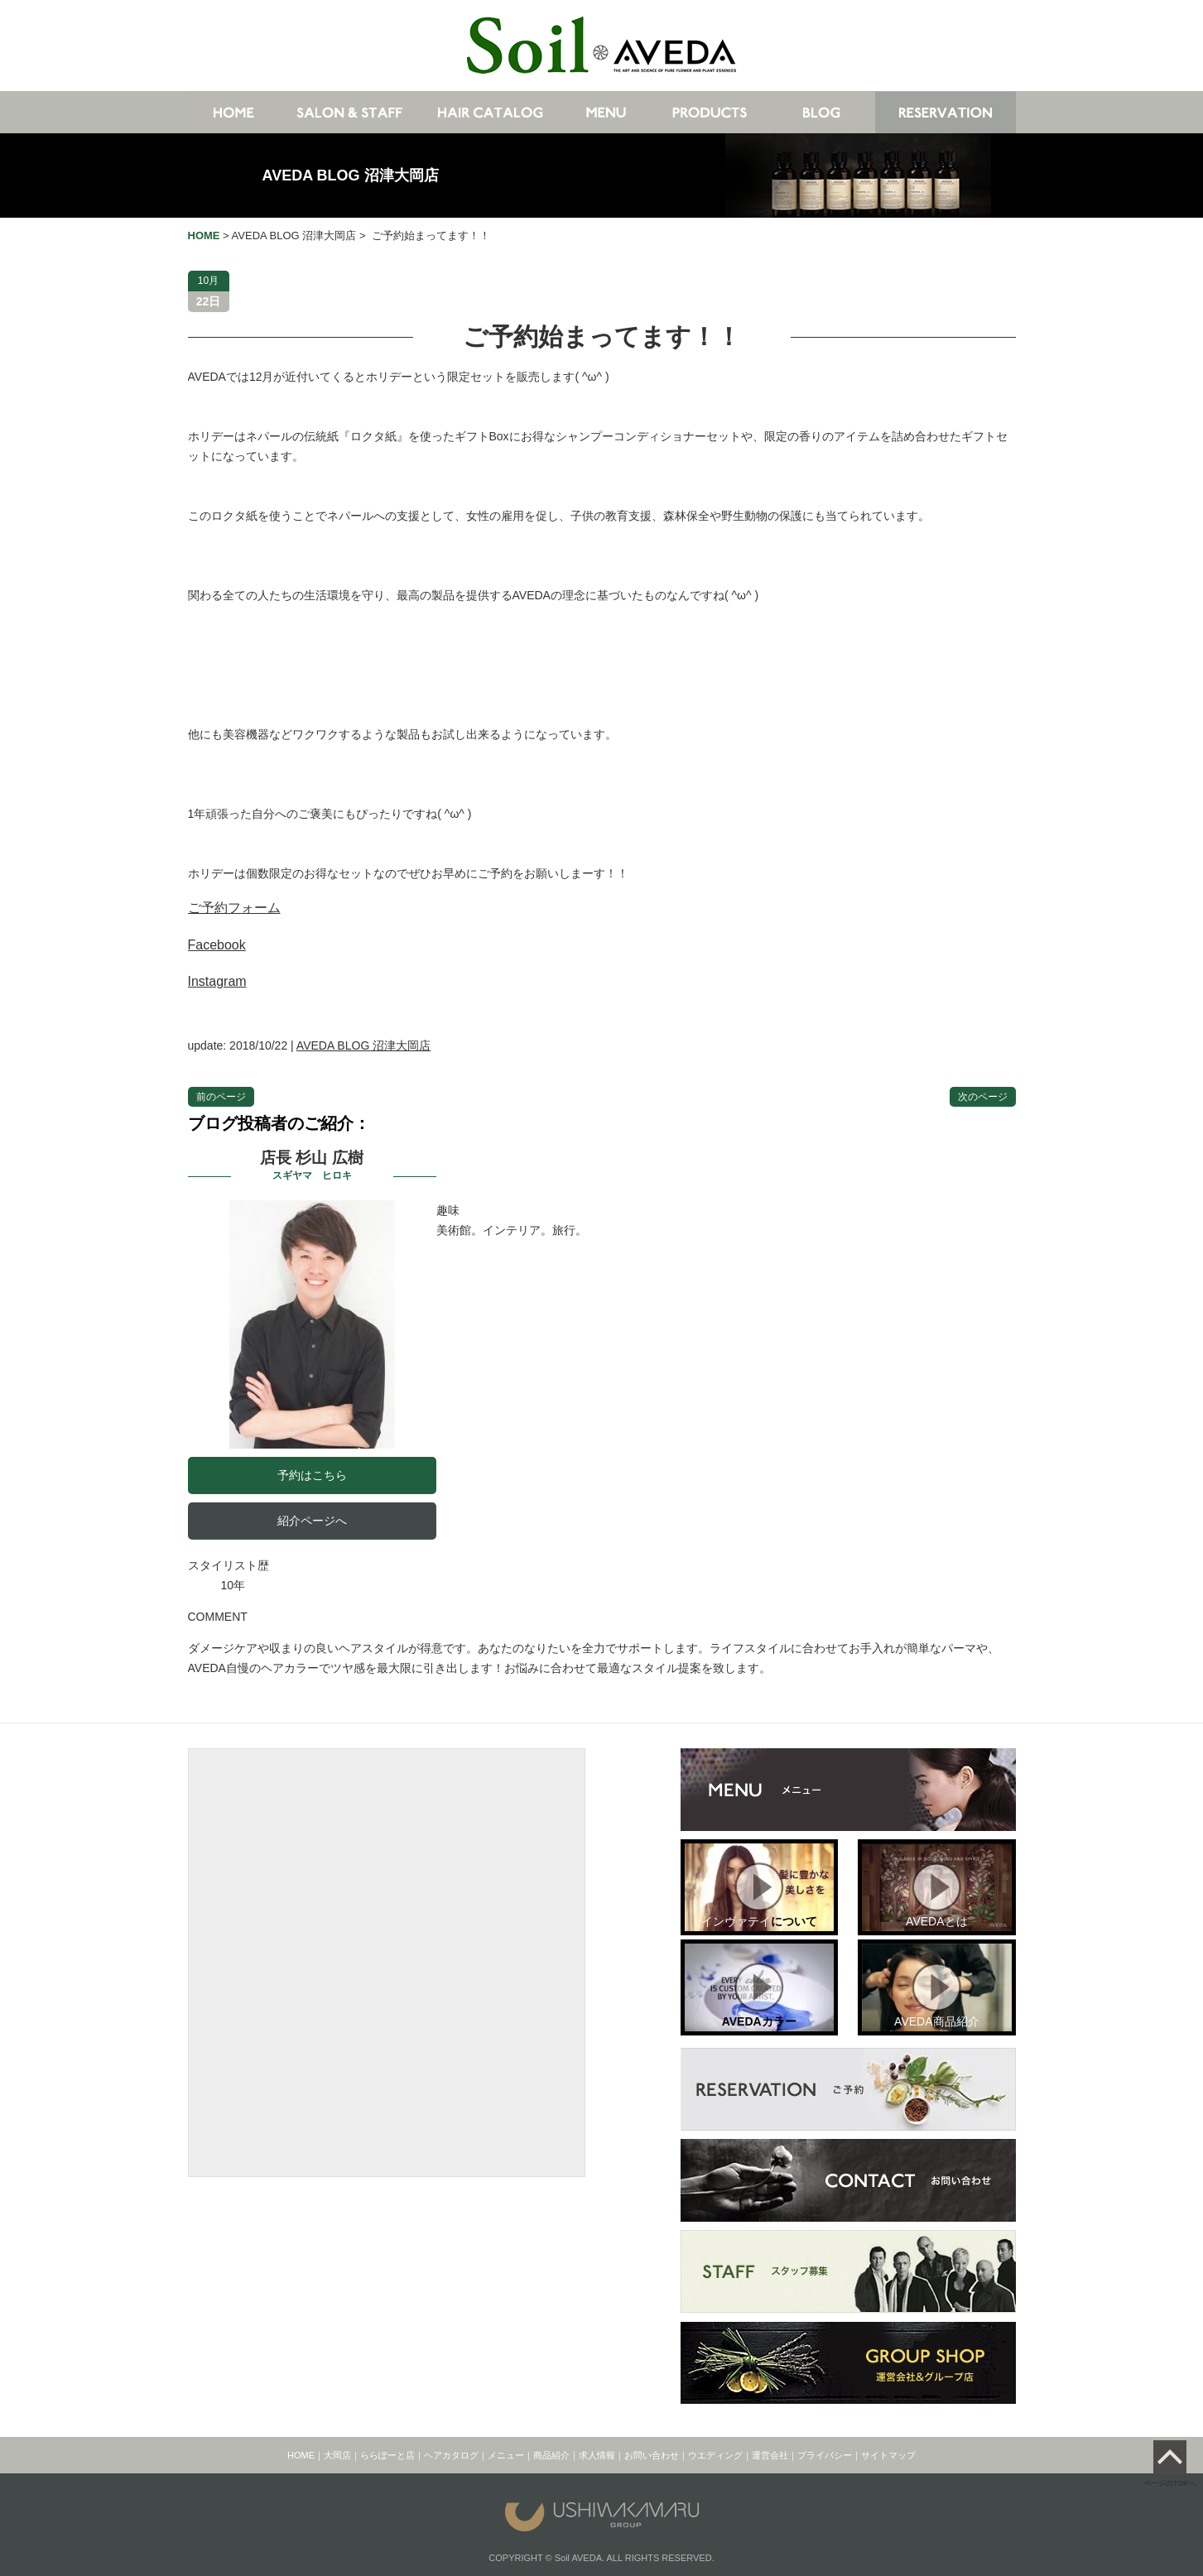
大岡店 (337, 2455)
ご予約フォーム (234, 908)
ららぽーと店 (387, 2455)
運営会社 (770, 2455)
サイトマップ (888, 2455)
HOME (301, 2455)
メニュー (506, 2455)
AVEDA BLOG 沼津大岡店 (350, 175)
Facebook (217, 945)
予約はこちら (312, 1475)
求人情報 (597, 2455)
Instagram (217, 981)
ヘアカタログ (451, 2455)
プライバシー (824, 2455)
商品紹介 (551, 2455)
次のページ (983, 1097)
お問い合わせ (651, 2455)
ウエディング (715, 2455)
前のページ (221, 1097)
